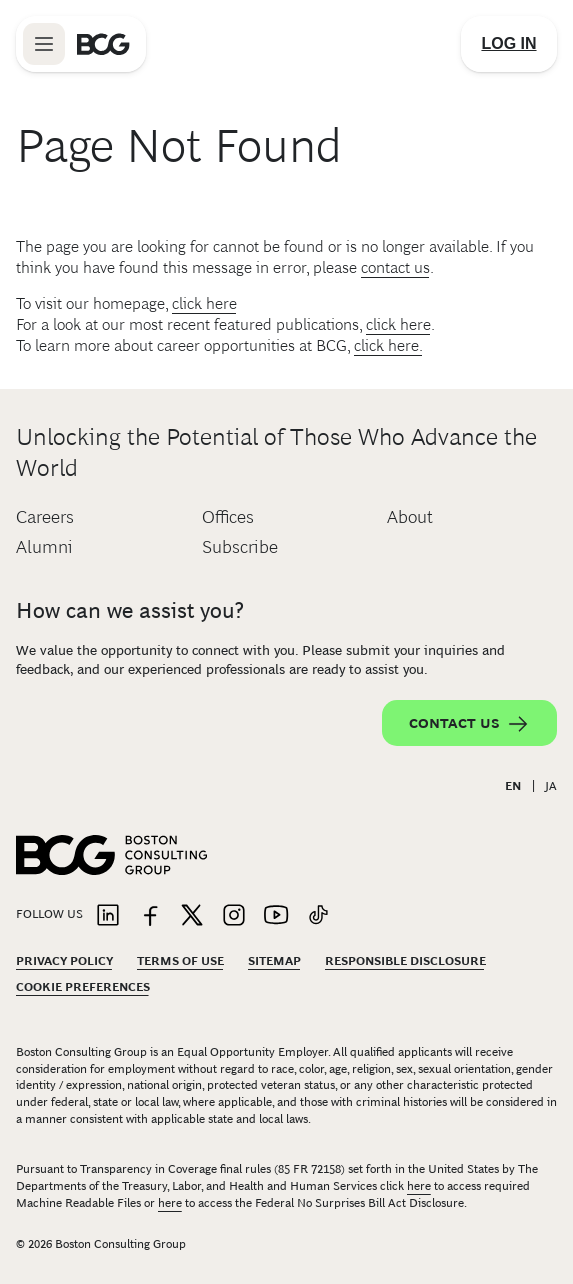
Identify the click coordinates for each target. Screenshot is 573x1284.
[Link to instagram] (234, 916)
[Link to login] (509, 44)
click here (204, 303)
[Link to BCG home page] (103, 44)
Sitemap (274, 961)
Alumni (44, 547)
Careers (45, 517)
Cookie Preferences (83, 987)
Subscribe (240, 547)
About (410, 517)
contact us (395, 267)
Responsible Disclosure (405, 961)
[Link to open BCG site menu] (44, 44)
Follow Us (49, 914)
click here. (388, 345)
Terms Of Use (180, 961)
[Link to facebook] (150, 916)
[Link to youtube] (276, 916)
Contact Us (469, 724)
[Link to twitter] (192, 916)
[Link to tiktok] (318, 916)
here (419, 1186)
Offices (228, 517)
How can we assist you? (130, 610)
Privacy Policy (64, 961)
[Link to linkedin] (108, 916)
